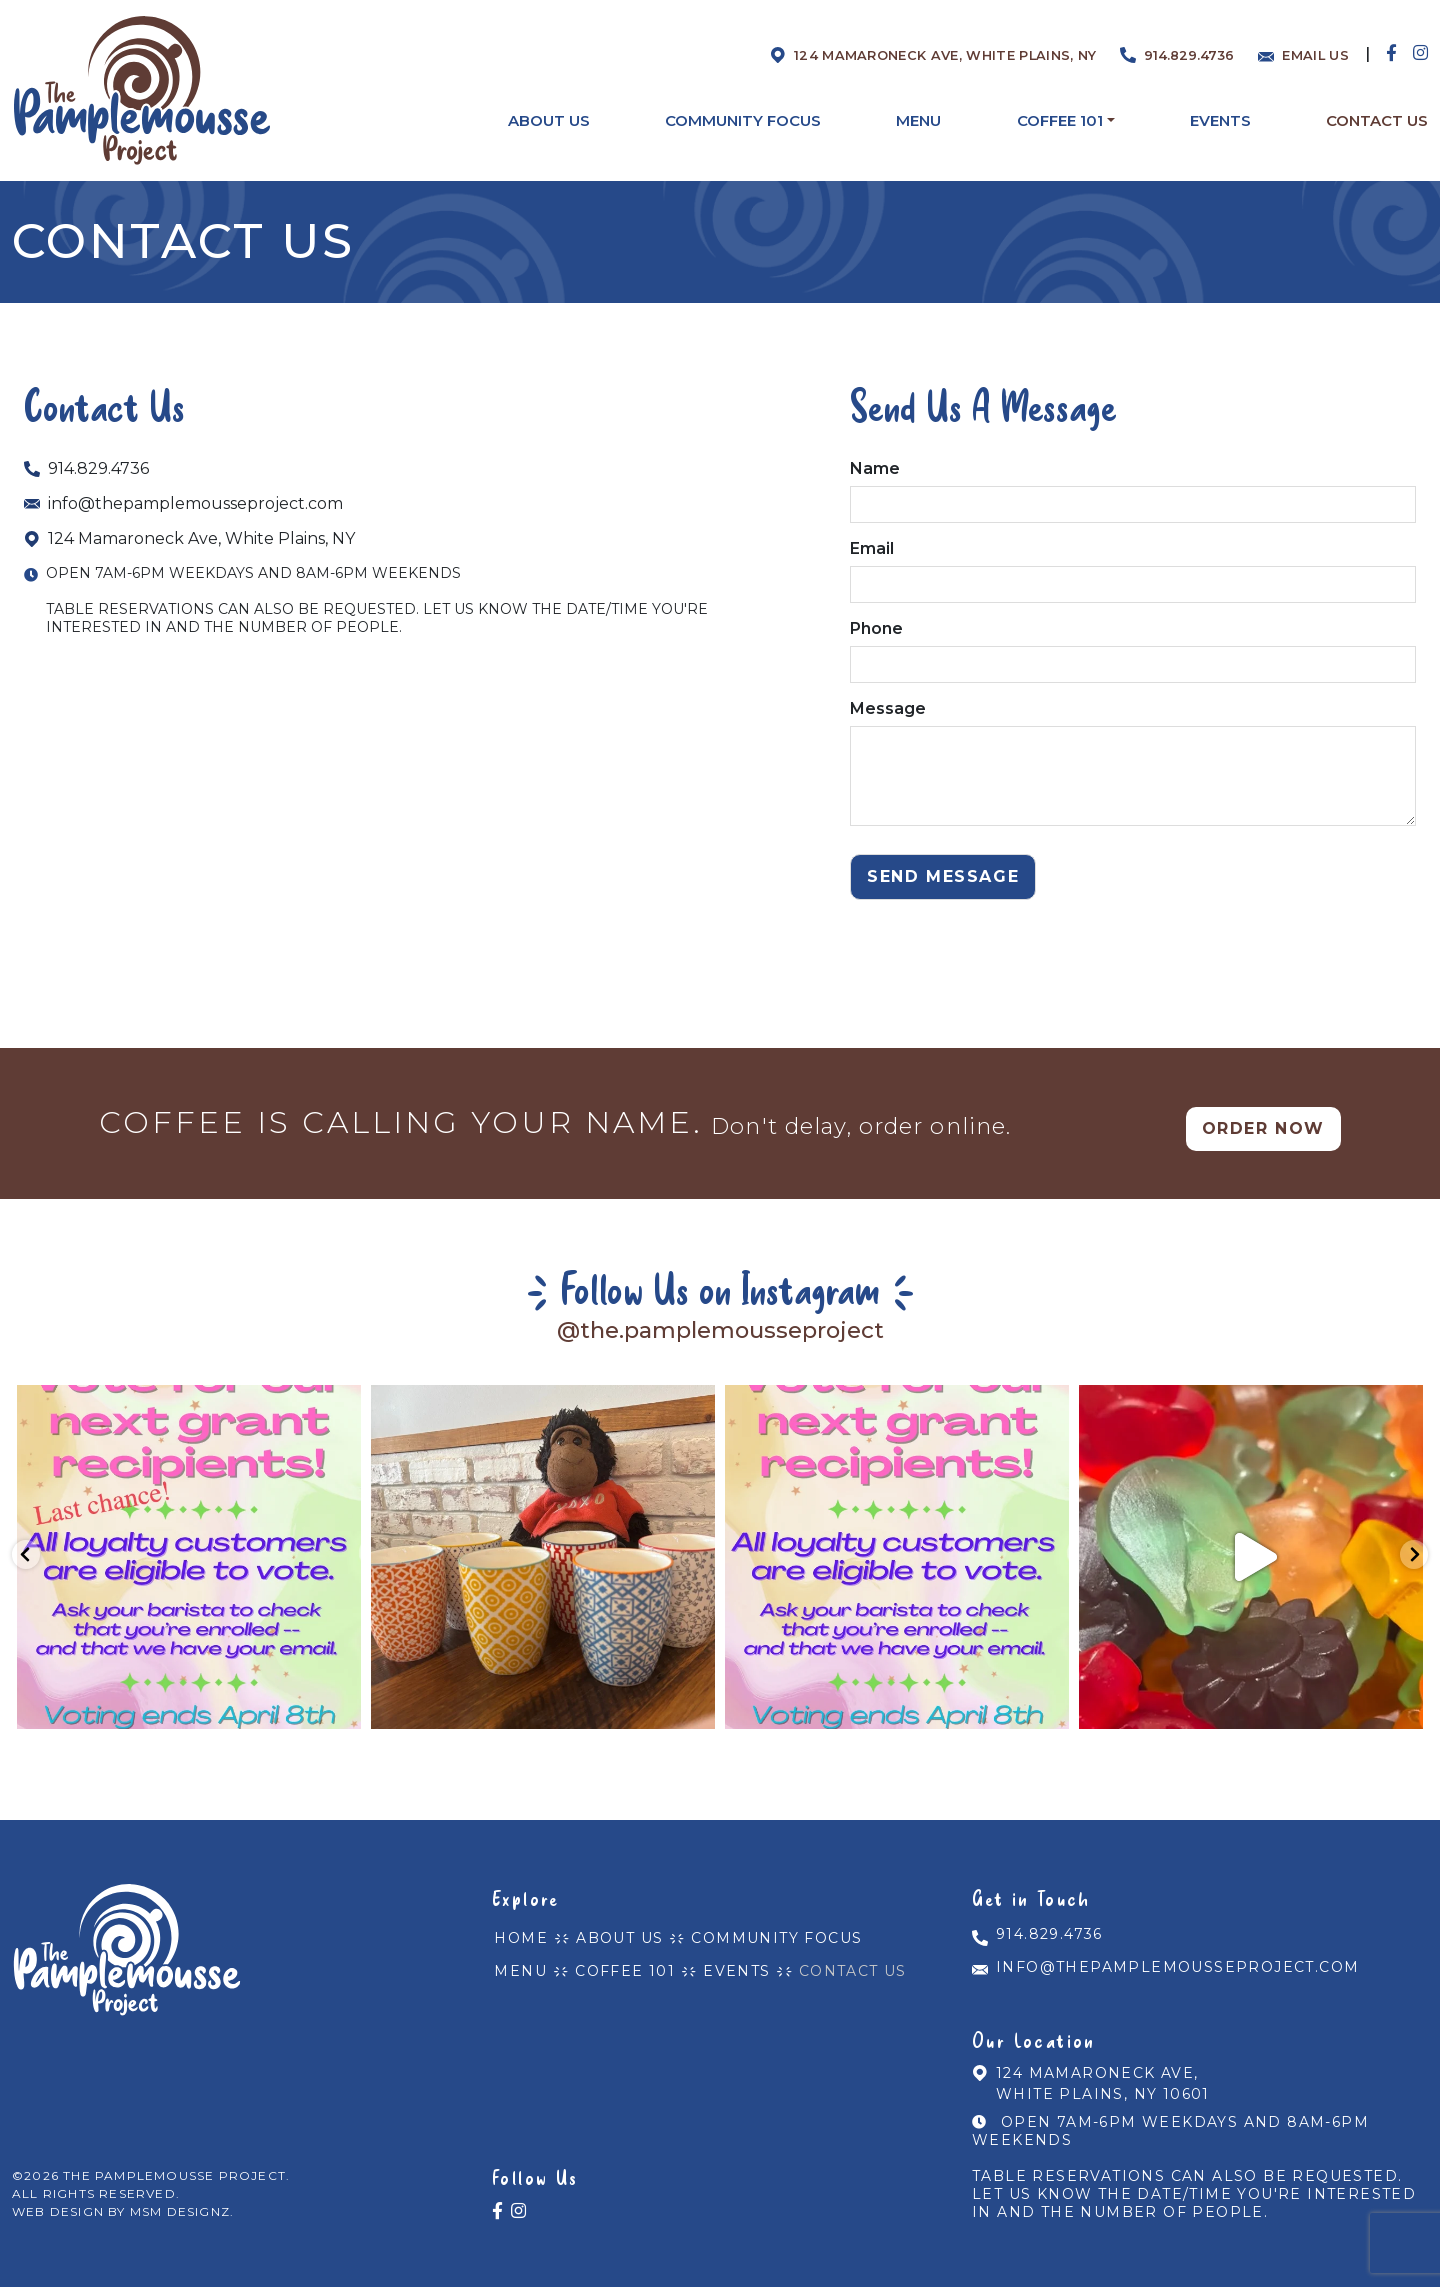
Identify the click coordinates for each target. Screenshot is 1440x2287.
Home (519, 1929)
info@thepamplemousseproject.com (183, 503)
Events (724, 1955)
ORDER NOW (1263, 1125)
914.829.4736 (86, 468)
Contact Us (836, 1955)
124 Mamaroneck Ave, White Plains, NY (189, 538)
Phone (1133, 646)
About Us (612, 1929)
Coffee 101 (618, 1955)
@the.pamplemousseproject (720, 1327)
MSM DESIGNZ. (182, 2197)
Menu (518, 1955)
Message (1133, 764)
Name (1133, 486)
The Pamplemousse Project (174, 2161)
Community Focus (764, 1929)
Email (1133, 566)
